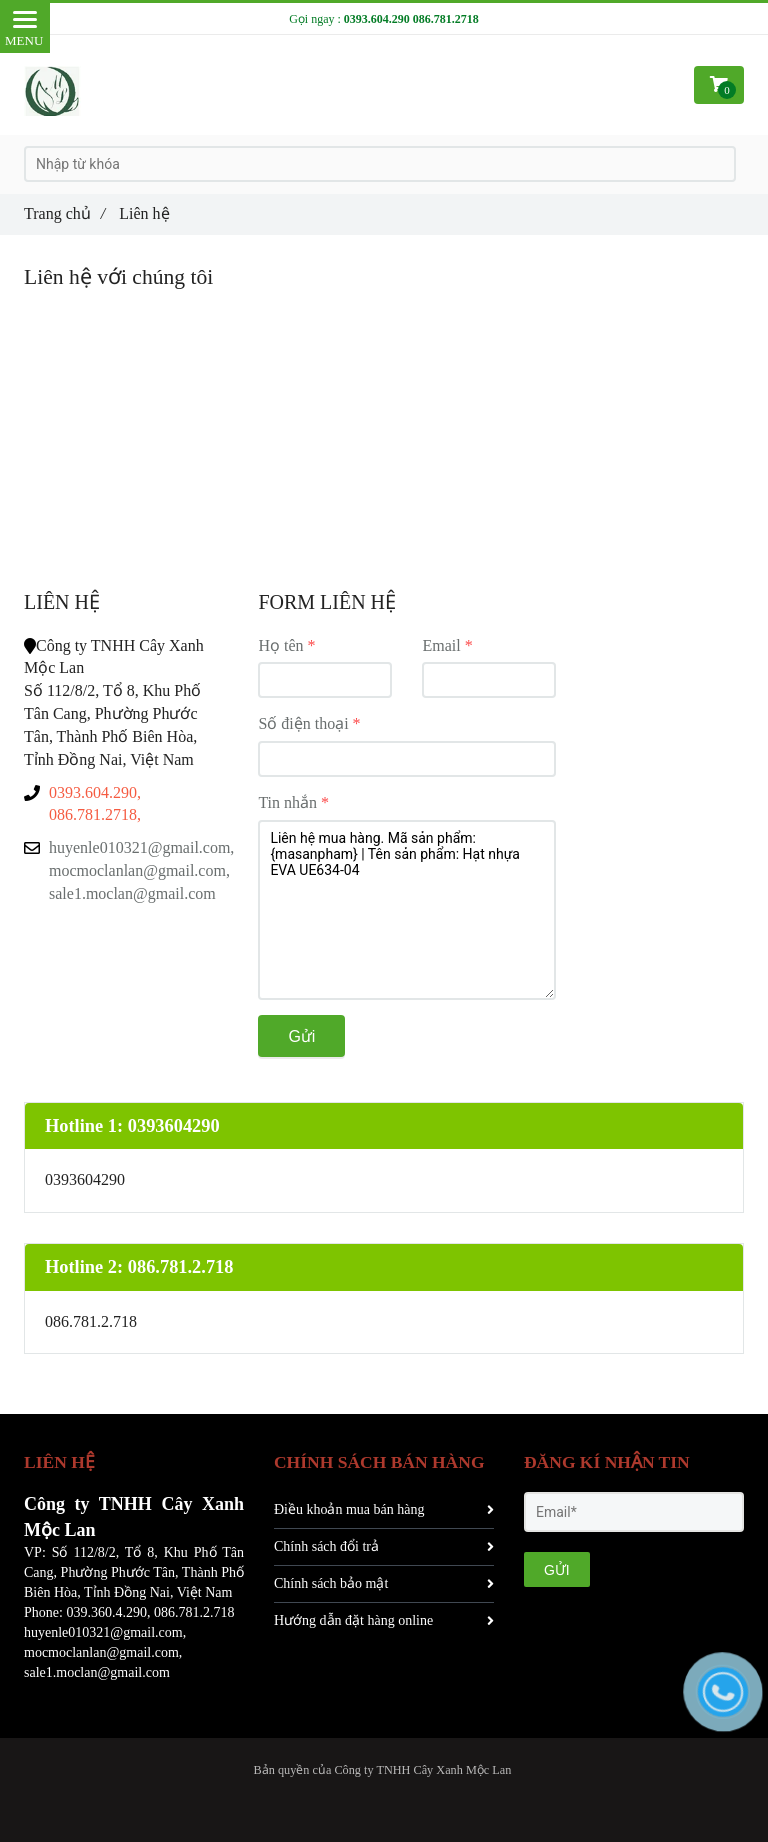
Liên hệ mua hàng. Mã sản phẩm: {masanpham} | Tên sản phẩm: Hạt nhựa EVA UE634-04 (407, 910)
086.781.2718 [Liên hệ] (446, 19)
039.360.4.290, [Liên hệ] (108, 1612)
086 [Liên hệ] (164, 1612)
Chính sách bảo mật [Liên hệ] (384, 1583)
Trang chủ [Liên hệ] (64, 213)
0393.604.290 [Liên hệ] (377, 19)
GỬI (557, 1570)
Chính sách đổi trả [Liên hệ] (384, 1546)
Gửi (301, 1036)
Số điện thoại (303, 723)
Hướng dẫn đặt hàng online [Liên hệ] (384, 1620)
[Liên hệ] (52, 91)
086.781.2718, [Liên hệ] (95, 814)
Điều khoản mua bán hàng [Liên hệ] (384, 1509)
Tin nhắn (287, 802)
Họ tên (280, 645)
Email (441, 645)
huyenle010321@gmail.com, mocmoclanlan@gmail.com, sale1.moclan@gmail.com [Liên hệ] (138, 870)
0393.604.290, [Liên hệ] (95, 792)
